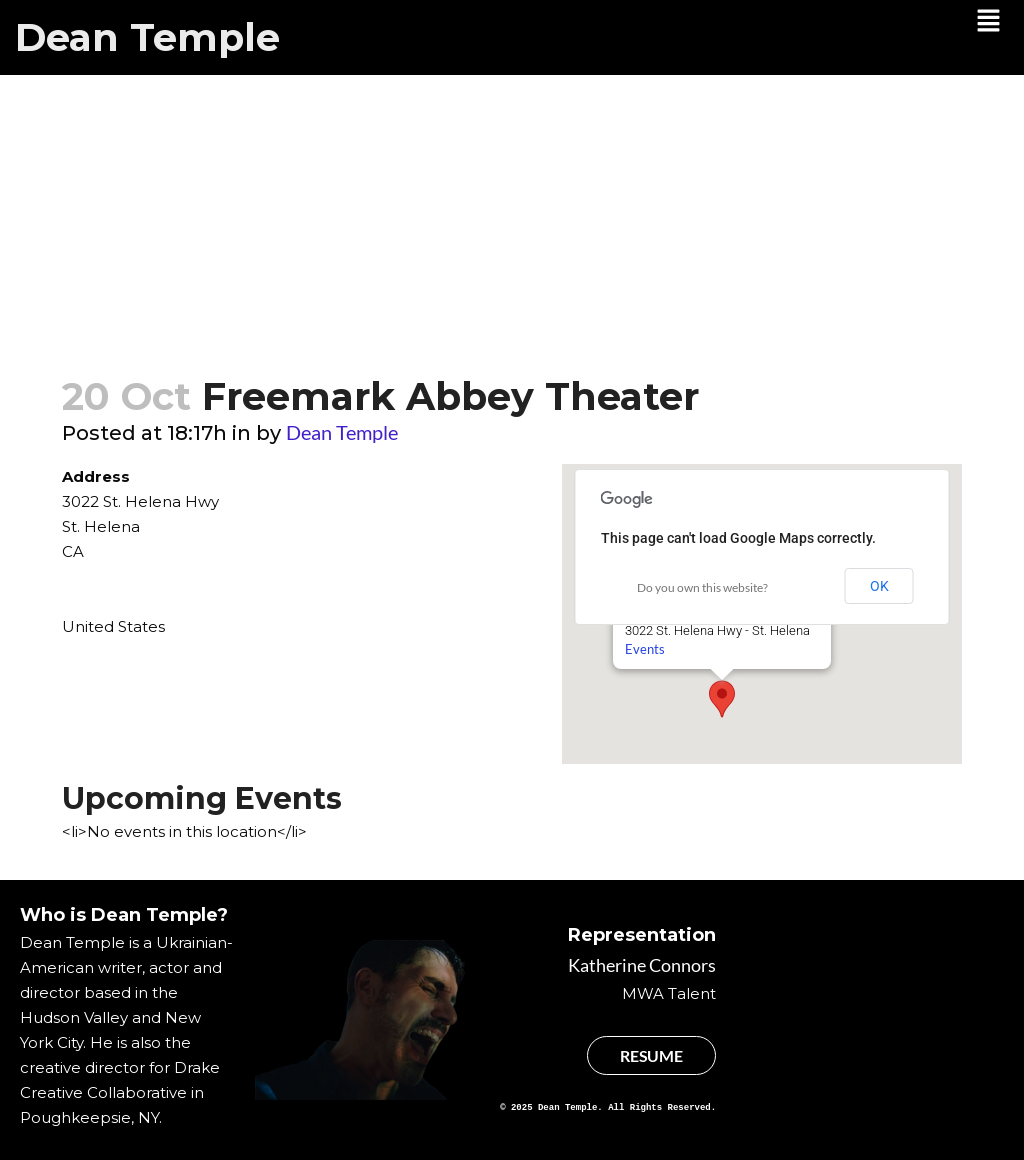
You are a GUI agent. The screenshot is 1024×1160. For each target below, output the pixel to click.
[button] (989, 22)
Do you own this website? (702, 587)
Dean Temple (147, 37)
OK (879, 586)
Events (645, 649)
